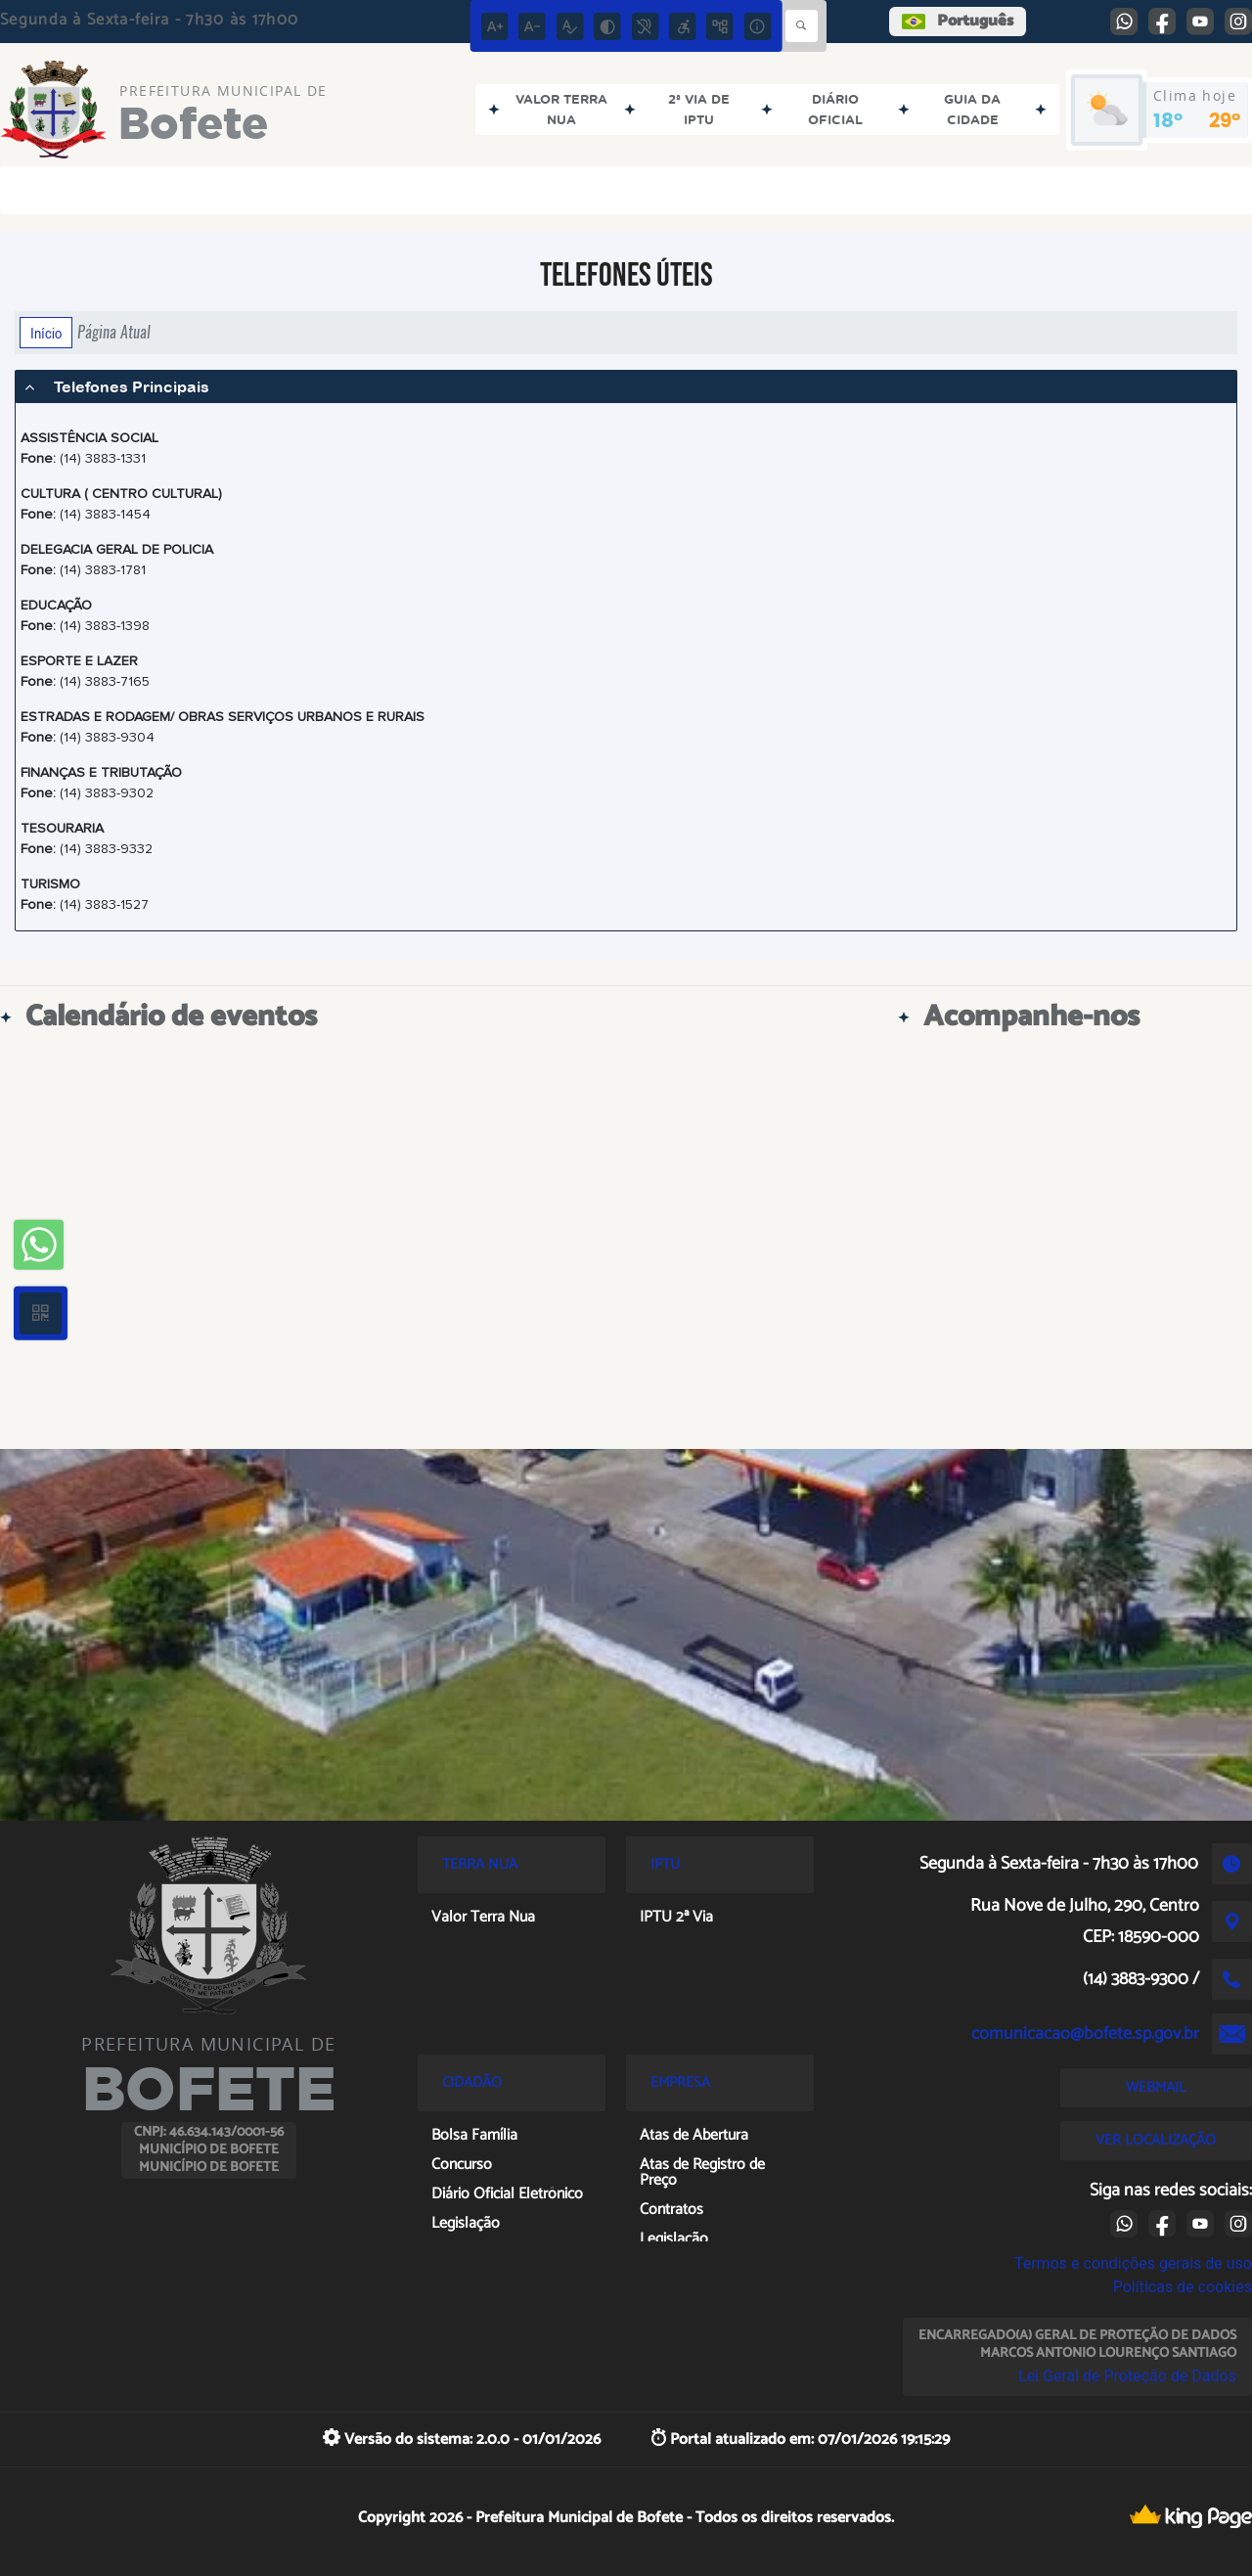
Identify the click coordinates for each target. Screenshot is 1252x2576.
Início (46, 332)
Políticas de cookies (1182, 2287)
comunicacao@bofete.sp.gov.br (1085, 2034)
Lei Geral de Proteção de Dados (1127, 2376)
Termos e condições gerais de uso (1133, 2263)
